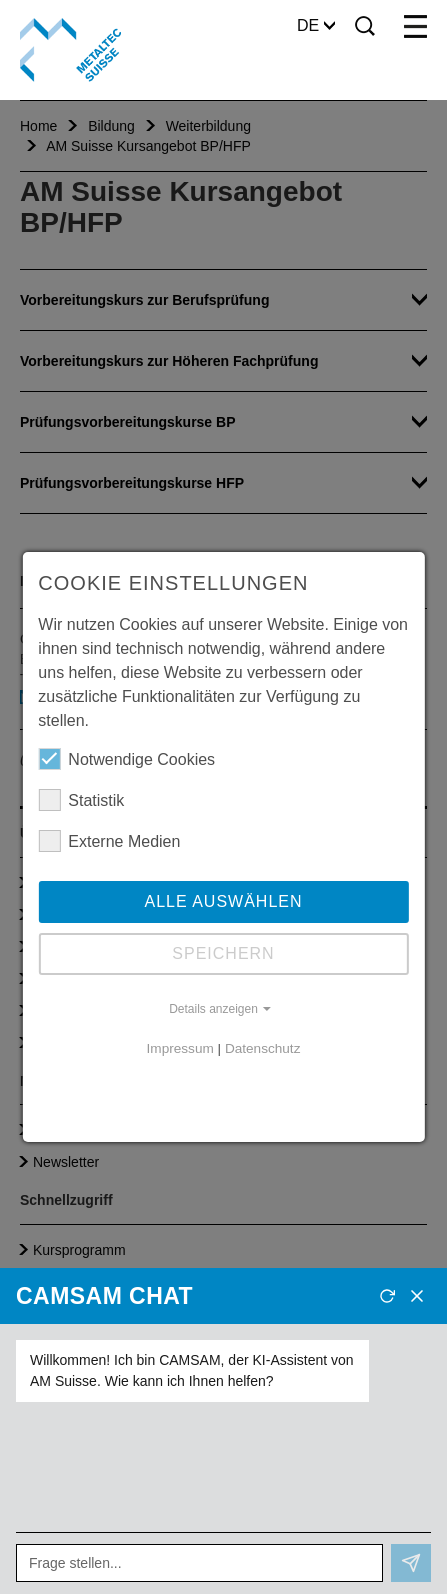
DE (316, 25)
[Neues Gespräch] (387, 1296)
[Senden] (411, 1563)
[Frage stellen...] (199, 1563)
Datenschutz (263, 1048)
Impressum (180, 1048)
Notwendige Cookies (126, 759)
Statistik (81, 800)
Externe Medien (109, 841)
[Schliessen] (417, 1296)
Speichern (223, 953)
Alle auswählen (223, 901)
